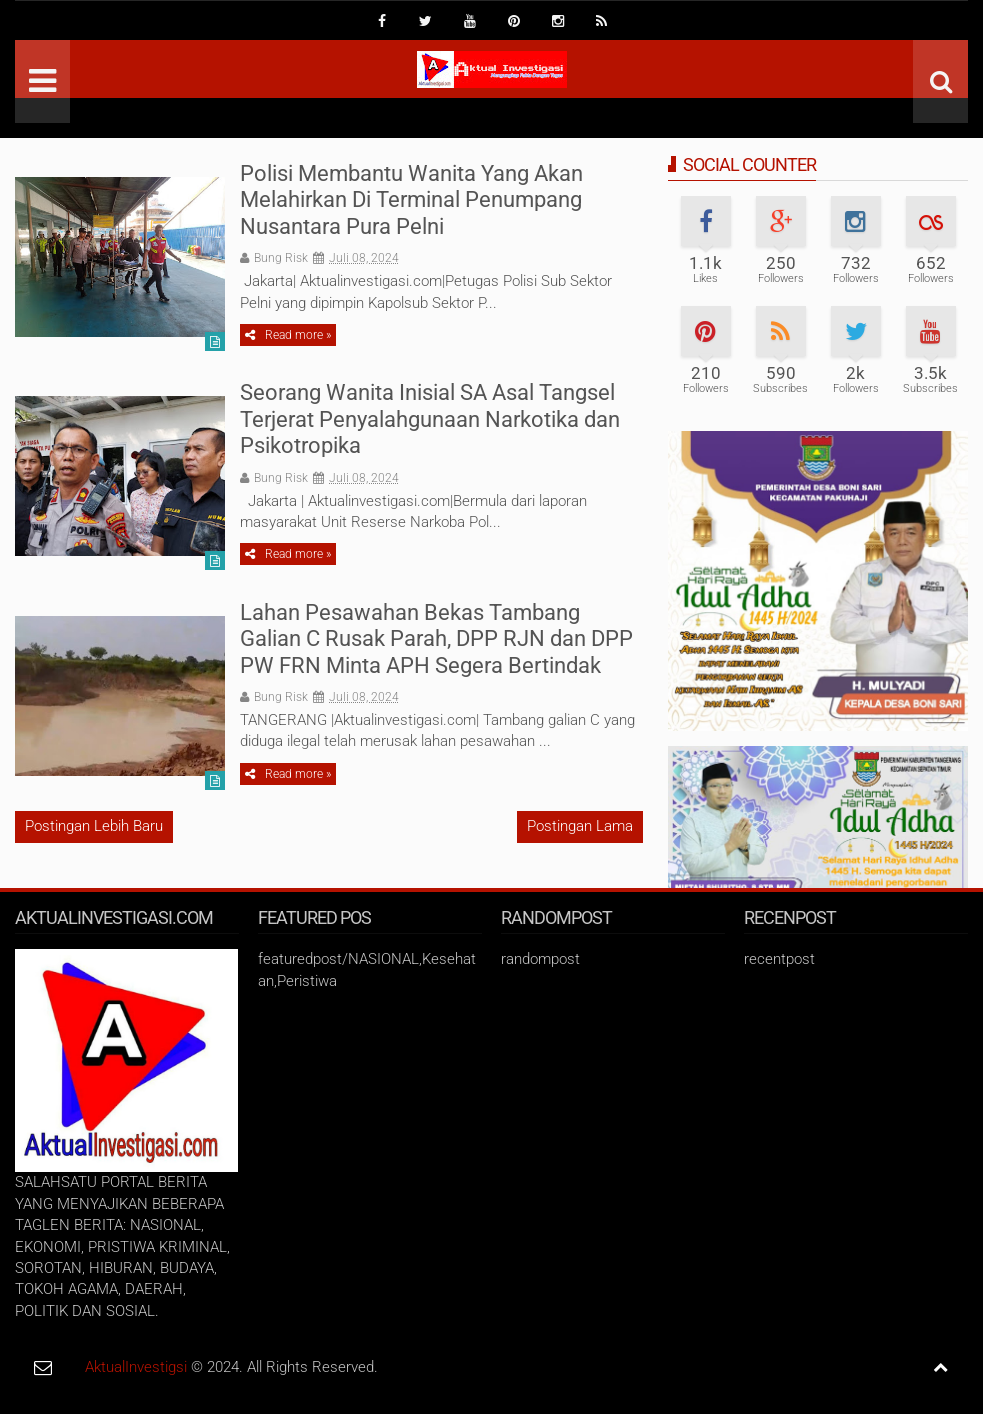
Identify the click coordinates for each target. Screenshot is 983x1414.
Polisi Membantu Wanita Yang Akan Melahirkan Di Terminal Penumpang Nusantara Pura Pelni (411, 200)
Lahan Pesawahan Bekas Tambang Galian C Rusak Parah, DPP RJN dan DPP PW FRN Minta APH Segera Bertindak (436, 639)
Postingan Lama (580, 826)
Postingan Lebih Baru (94, 826)
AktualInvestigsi (136, 1367)
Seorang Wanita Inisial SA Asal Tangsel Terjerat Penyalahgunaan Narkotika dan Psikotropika (430, 419)
